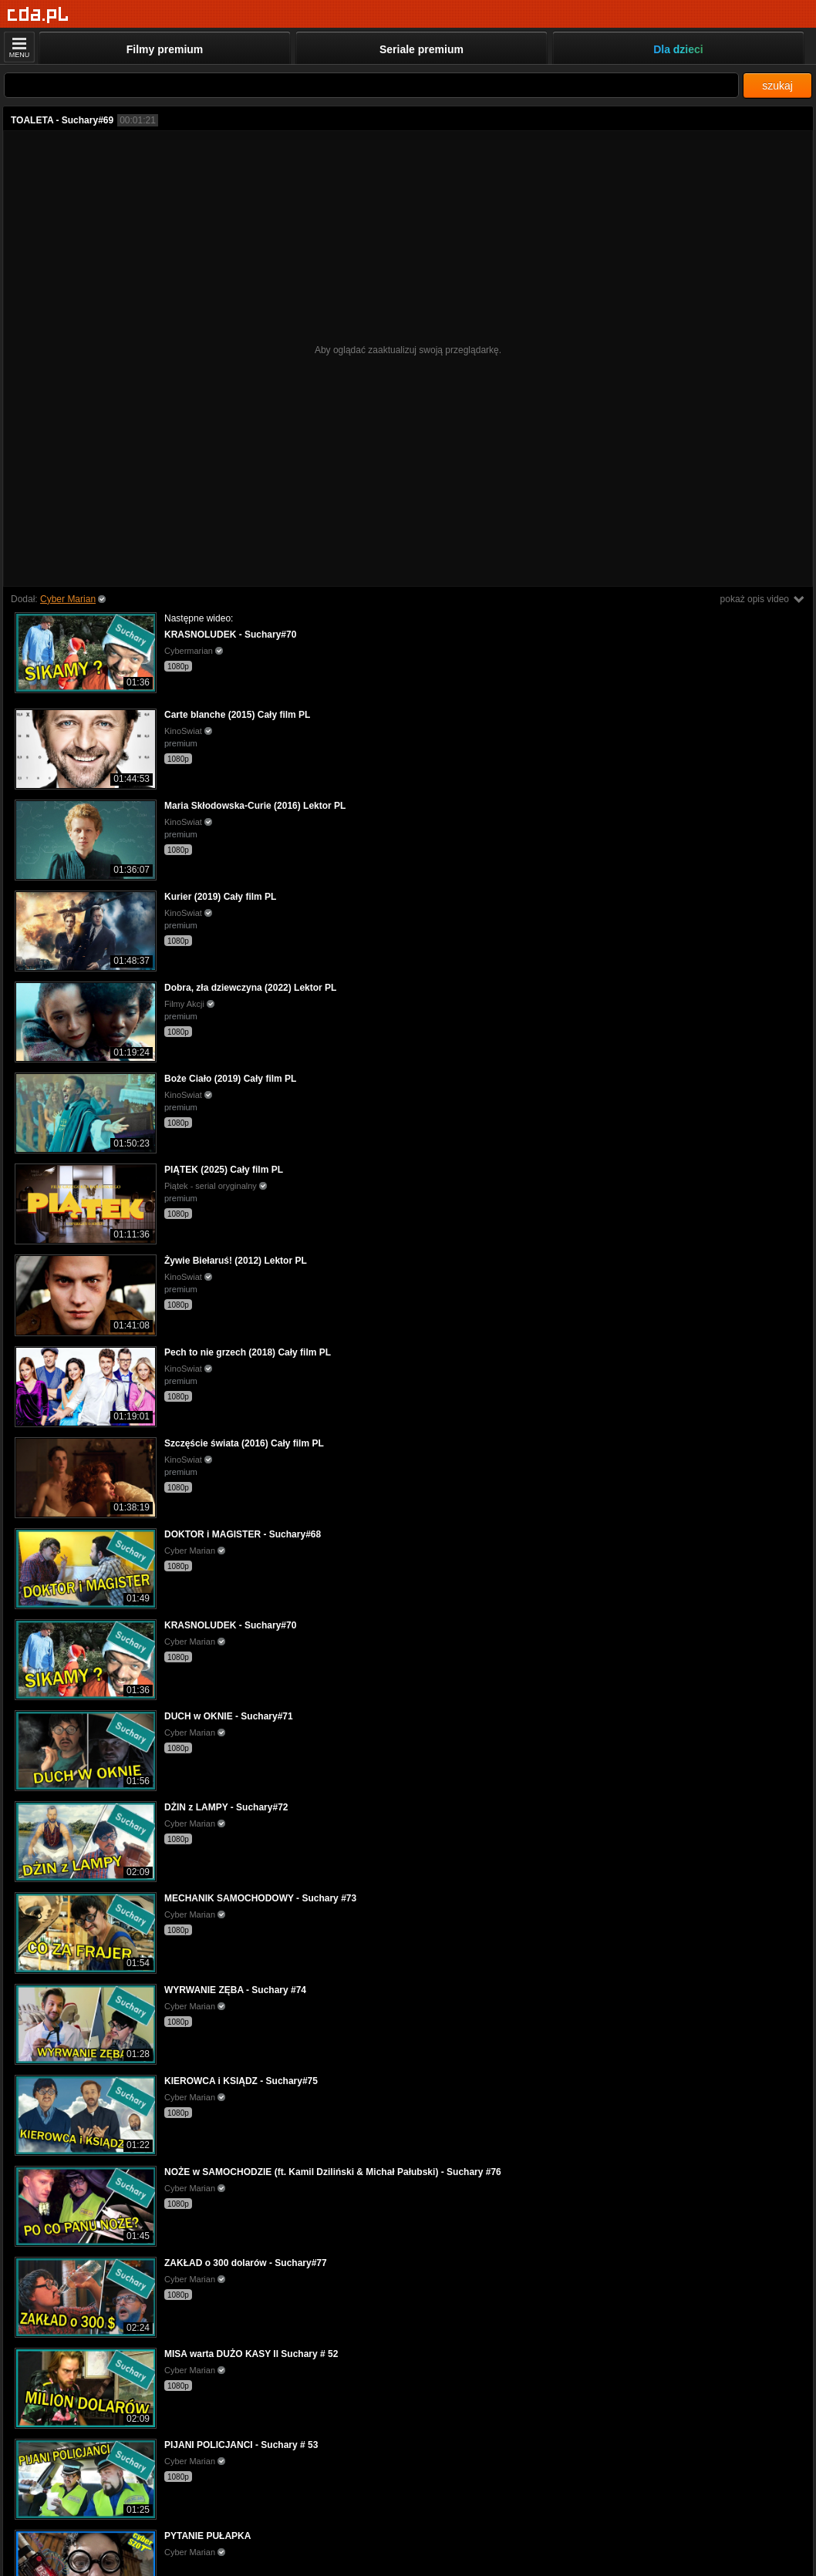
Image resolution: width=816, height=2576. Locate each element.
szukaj (777, 85)
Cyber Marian (68, 599)
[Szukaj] (371, 85)
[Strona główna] (38, 15)
